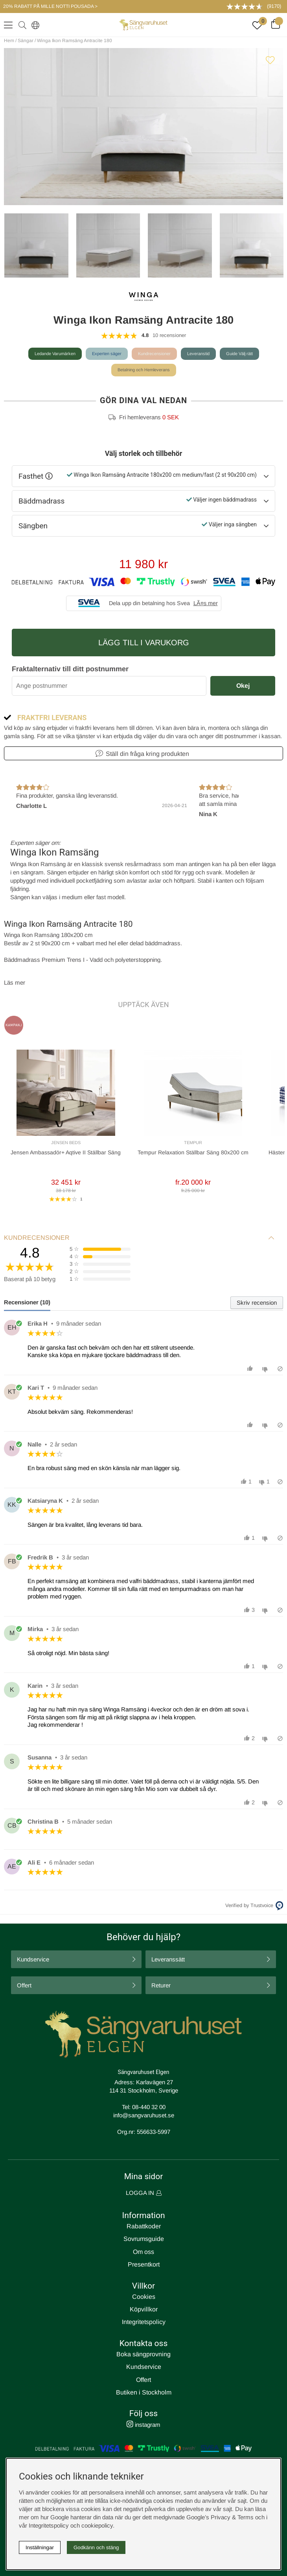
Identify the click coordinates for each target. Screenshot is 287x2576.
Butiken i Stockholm (143, 2392)
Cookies (143, 2296)
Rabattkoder (144, 2226)
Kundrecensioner (154, 353)
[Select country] (33, 25)
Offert (24, 1985)
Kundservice (33, 1959)
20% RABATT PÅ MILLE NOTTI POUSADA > (50, 6)
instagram (143, 2424)
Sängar (25, 40)
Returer (161, 1985)
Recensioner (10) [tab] (27, 1302)
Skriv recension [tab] (257, 1302)
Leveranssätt (168, 1959)
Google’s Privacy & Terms (220, 2517)
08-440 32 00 (149, 2107)
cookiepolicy (97, 2525)
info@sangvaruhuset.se (143, 2115)
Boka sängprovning (143, 2354)
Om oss (143, 2251)
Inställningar (40, 2547)
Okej (243, 685)
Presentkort (144, 2264)
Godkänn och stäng (96, 2547)
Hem (9, 40)
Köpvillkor (144, 2309)
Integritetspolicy (144, 2322)
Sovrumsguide (143, 2238)
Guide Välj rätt (239, 353)
